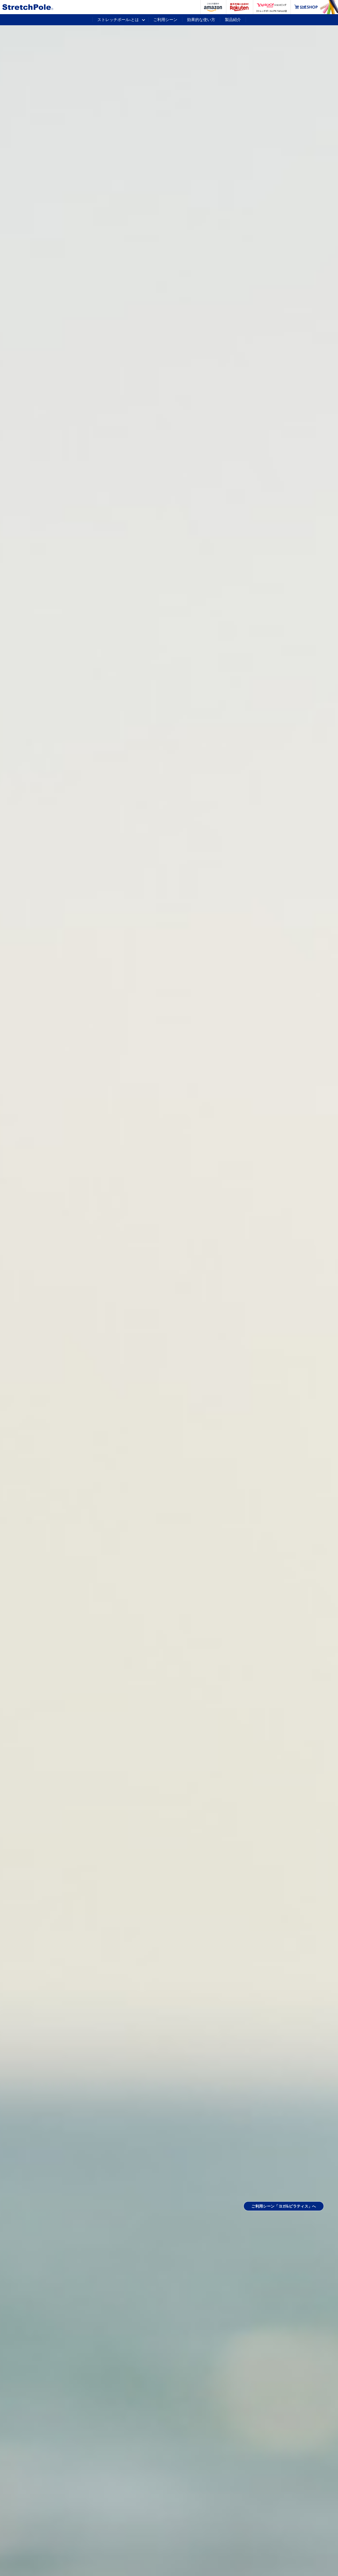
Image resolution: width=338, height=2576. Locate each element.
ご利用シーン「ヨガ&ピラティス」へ (283, 2206)
